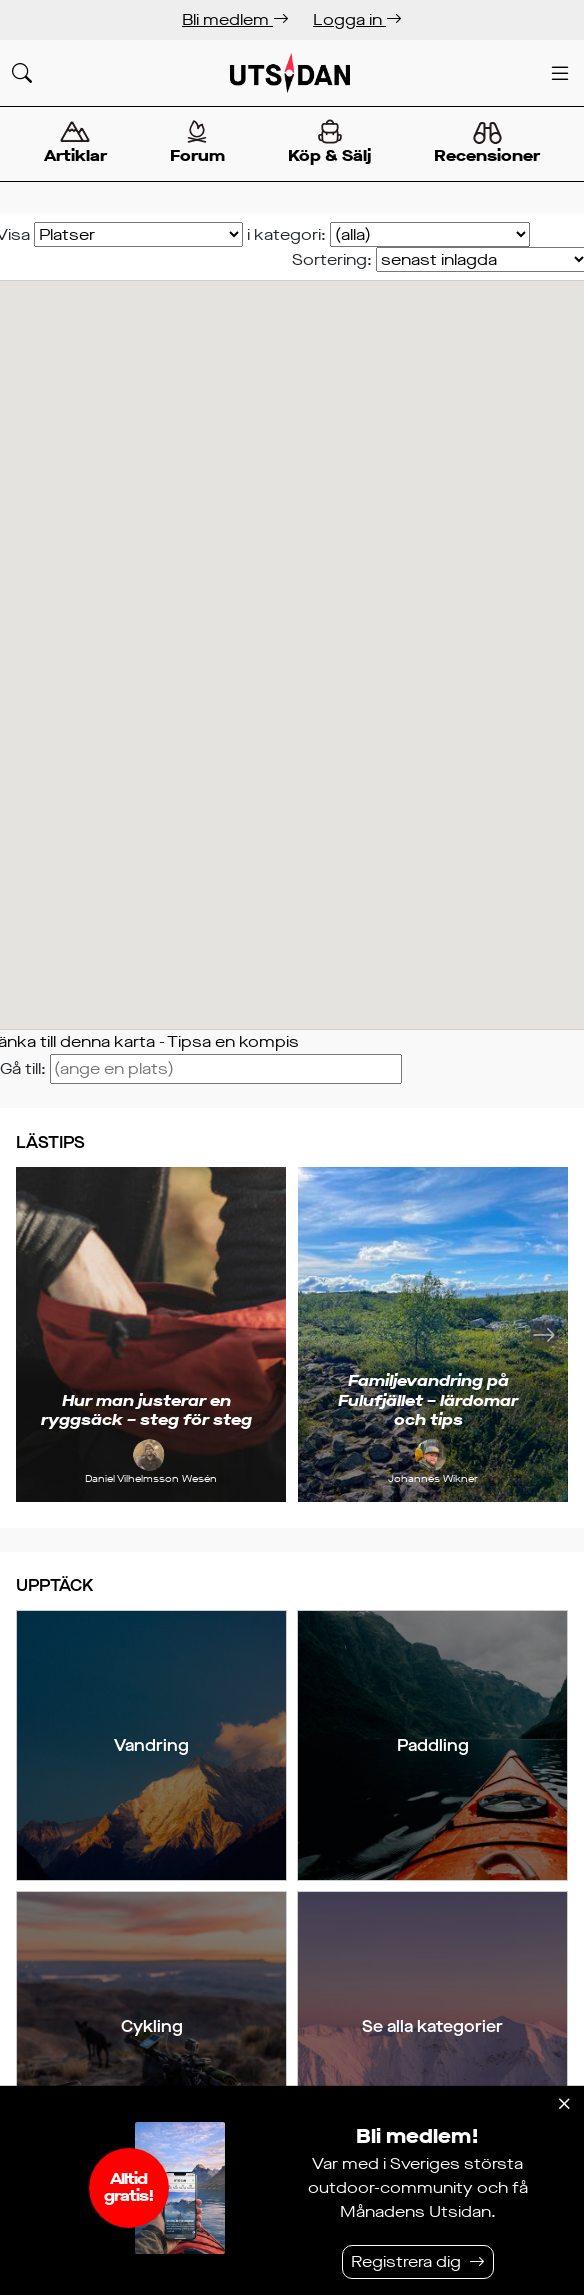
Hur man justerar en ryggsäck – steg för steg (146, 1410)
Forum (197, 142)
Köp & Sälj (330, 142)
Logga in (357, 19)
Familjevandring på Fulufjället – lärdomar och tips (428, 1399)
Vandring (151, 1745)
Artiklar (75, 142)
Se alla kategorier (432, 2026)
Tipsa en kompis (233, 1041)
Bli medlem (235, 19)
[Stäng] (564, 2104)
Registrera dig (406, 2261)
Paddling (433, 1745)
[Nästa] (544, 1334)
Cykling (152, 2026)
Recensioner (487, 144)
